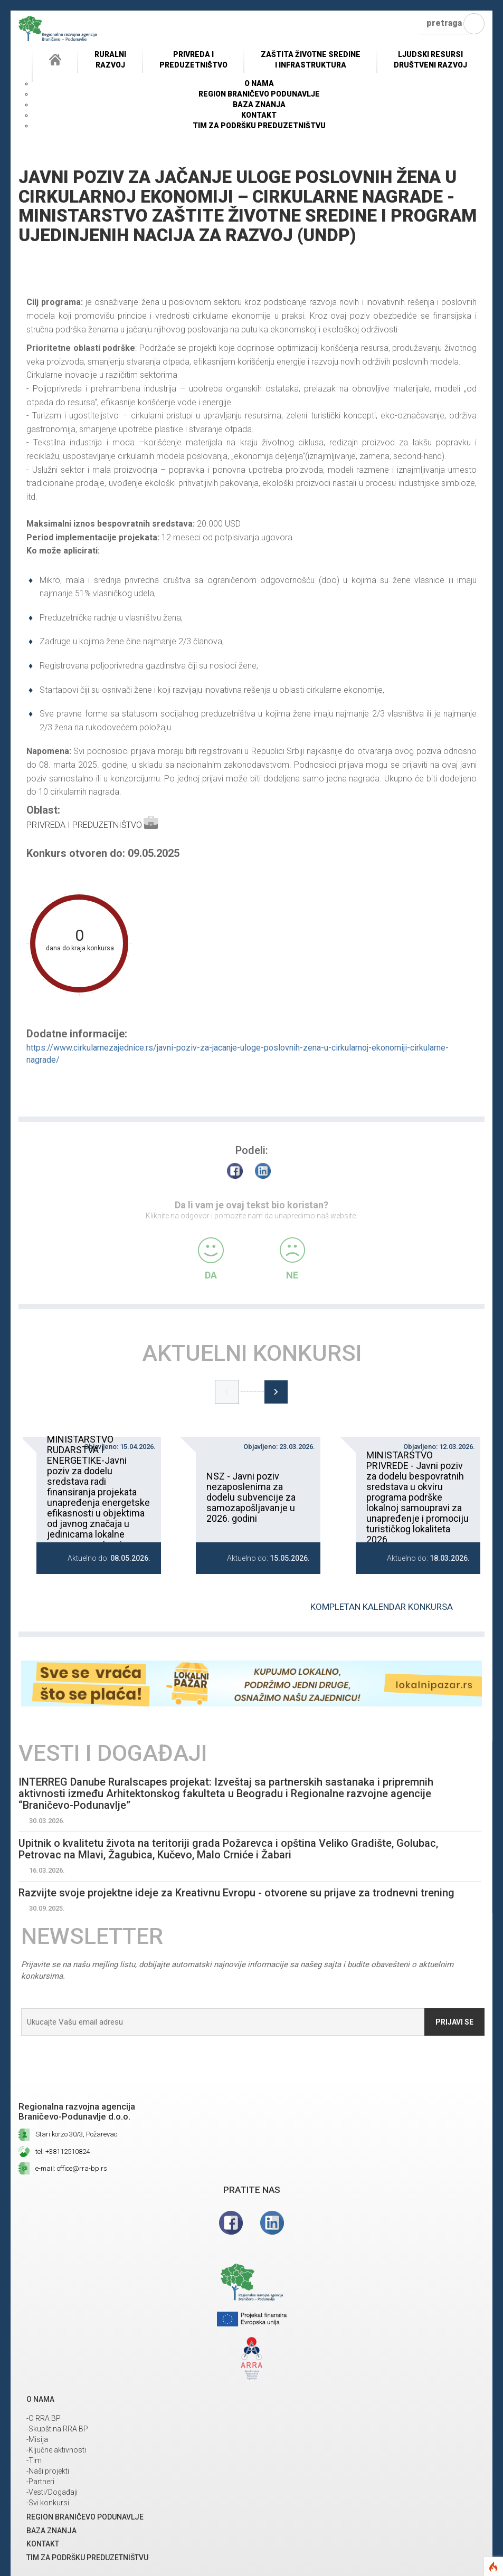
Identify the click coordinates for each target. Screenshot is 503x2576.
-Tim (34, 2460)
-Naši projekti (47, 2471)
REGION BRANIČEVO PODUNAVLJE (259, 94)
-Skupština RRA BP (57, 2429)
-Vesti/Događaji (52, 2492)
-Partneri (40, 2481)
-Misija (37, 2439)
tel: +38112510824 (62, 2151)
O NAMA (259, 83)
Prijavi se (454, 2022)
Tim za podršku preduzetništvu (259, 125)
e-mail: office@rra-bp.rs (71, 2168)
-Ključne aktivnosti (56, 2450)
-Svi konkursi (47, 2502)
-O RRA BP (43, 2418)
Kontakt (259, 115)
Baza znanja (259, 104)
